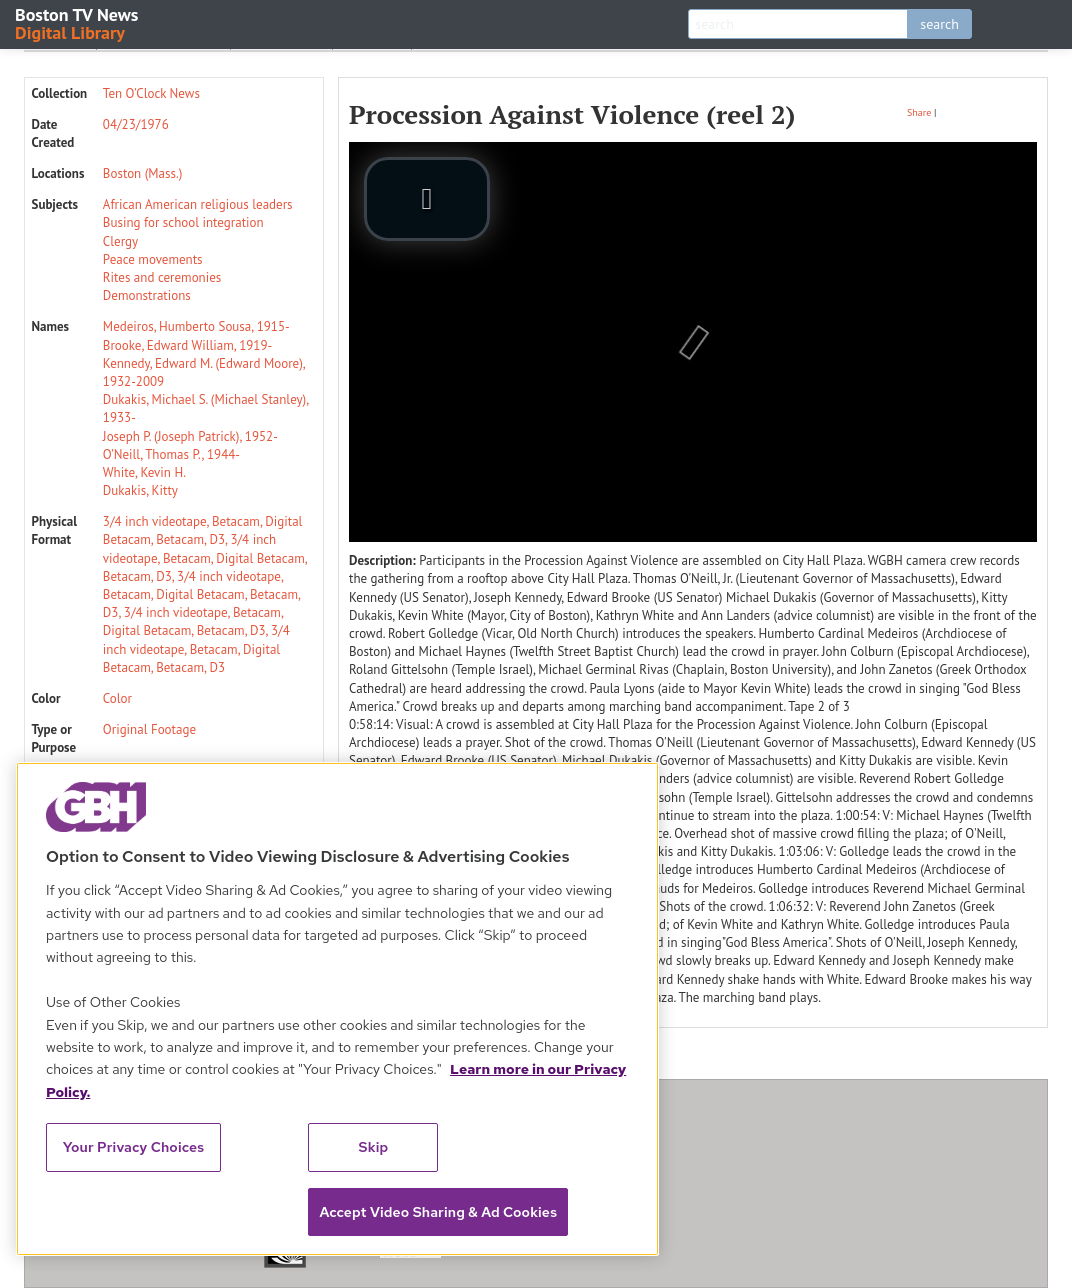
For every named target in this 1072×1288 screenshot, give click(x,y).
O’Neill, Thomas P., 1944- (171, 454)
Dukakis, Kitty (140, 490)
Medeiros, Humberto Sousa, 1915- (196, 326)
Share (919, 112)
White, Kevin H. (144, 472)
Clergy (120, 241)
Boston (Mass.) (143, 173)
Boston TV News (78, 22)
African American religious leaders (198, 204)
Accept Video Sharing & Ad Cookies (438, 1212)
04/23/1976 (136, 124)
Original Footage (149, 729)
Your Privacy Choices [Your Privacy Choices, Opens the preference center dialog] (134, 1147)
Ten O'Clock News (151, 93)
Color (117, 698)
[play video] (427, 199)
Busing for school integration (183, 222)
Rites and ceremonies (162, 277)
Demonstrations (147, 295)
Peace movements (153, 259)
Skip (374, 1147)
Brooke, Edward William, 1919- (187, 345)
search (939, 24)
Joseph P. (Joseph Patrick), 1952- (190, 436)
